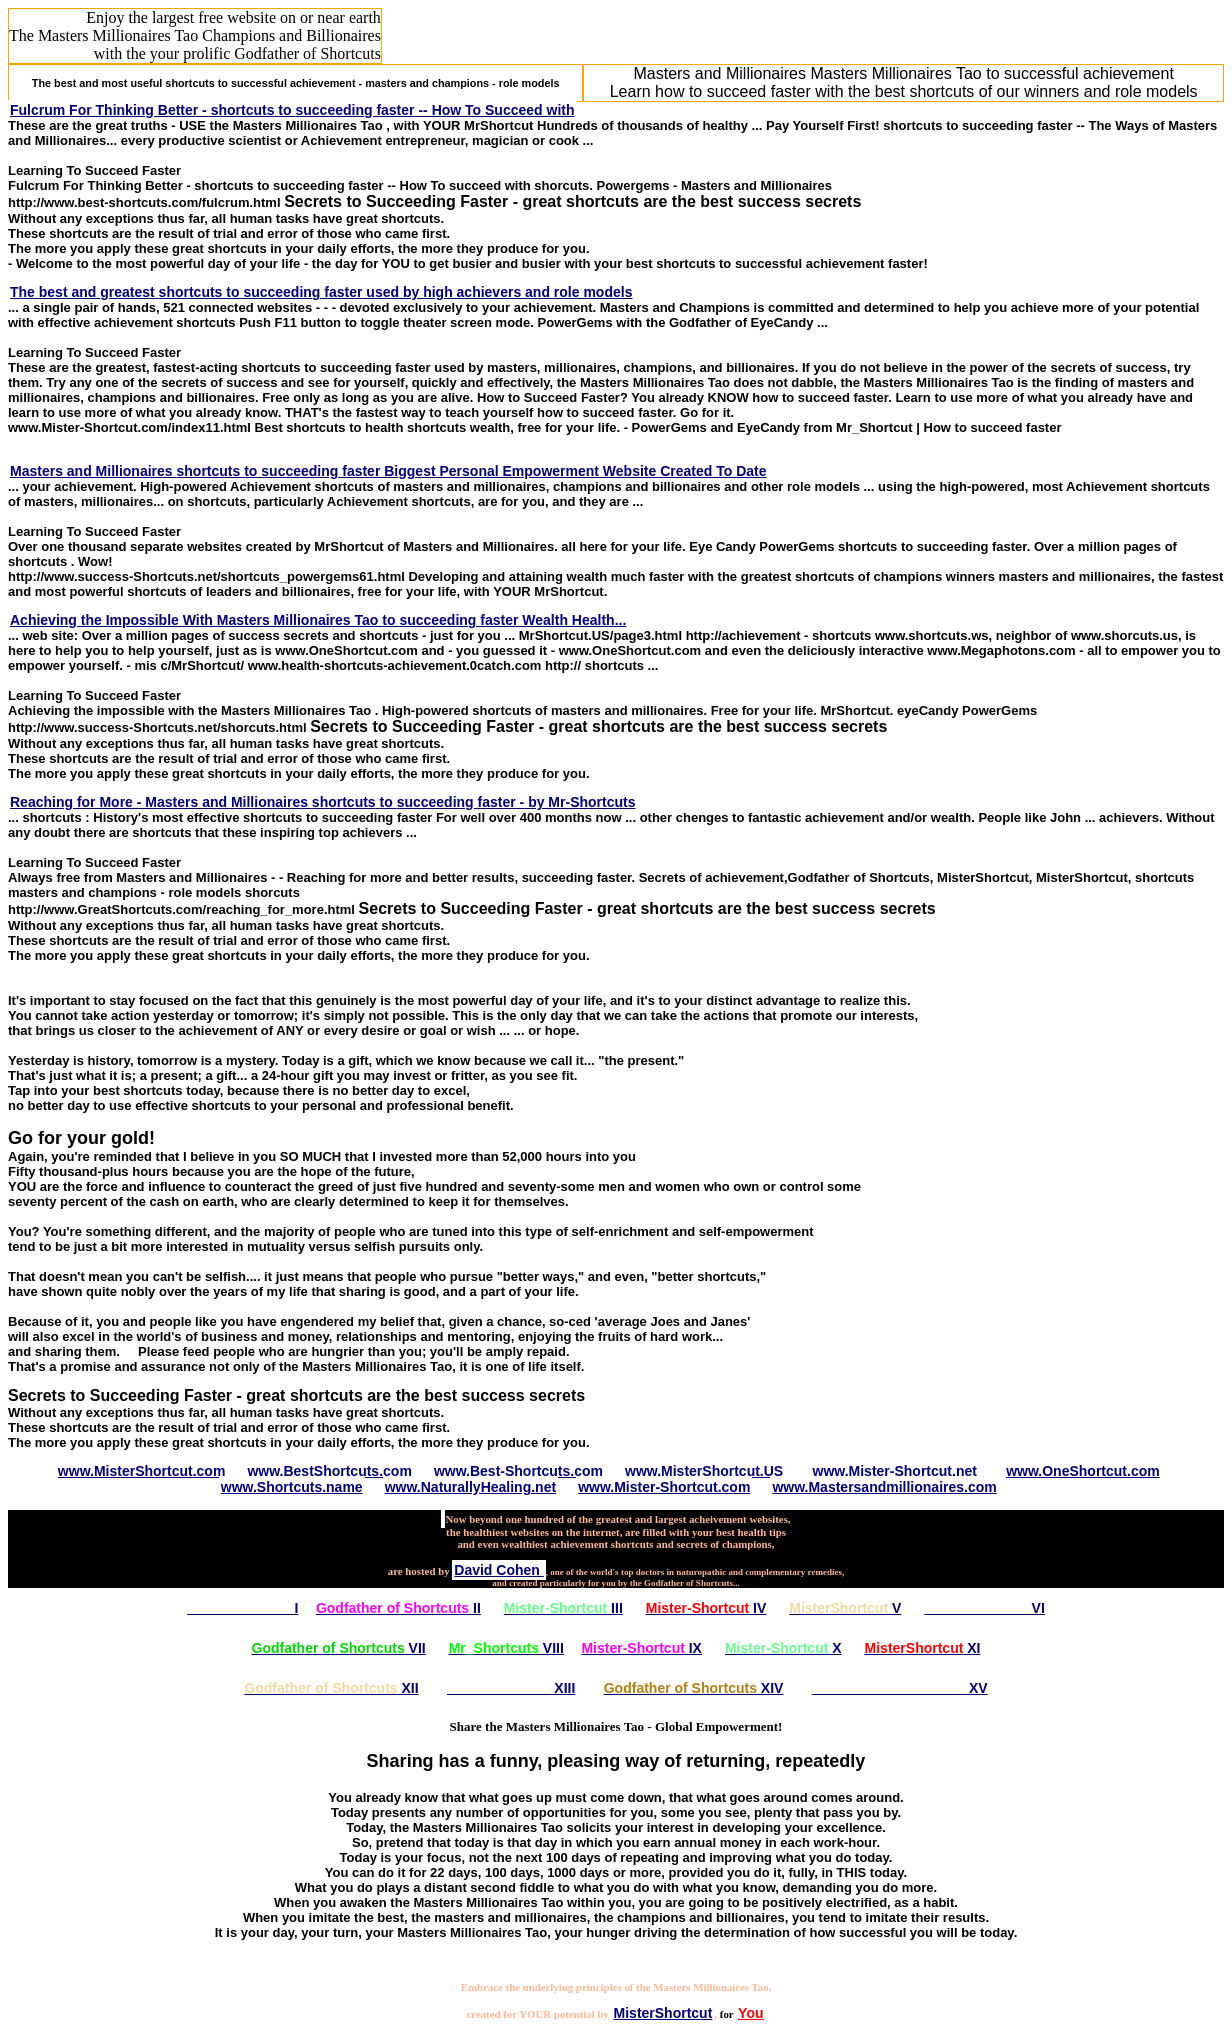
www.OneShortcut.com (1083, 1471)
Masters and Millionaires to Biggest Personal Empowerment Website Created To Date (388, 471)
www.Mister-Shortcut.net (895, 1471)
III (563, 1608)
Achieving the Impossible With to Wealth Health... (318, 620)
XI (923, 1648)
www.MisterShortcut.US (704, 1471)
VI (984, 1608)
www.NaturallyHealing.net (470, 1487)
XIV (694, 1688)
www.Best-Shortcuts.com (518, 1471)
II (398, 1608)
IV (706, 1608)
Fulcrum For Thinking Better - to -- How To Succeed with (292, 110)
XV (900, 1688)
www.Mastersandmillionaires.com (884, 1487)
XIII (511, 1688)
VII (339, 1648)
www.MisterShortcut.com (142, 1471)
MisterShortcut (663, 2013)
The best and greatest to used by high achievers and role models (321, 292)
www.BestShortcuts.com (329, 1471)
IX (641, 1648)
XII (331, 1688)
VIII (506, 1648)
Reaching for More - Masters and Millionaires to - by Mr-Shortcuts (322, 802)
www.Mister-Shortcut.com (664, 1487)
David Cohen (498, 1570)
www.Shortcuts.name (292, 1487)
